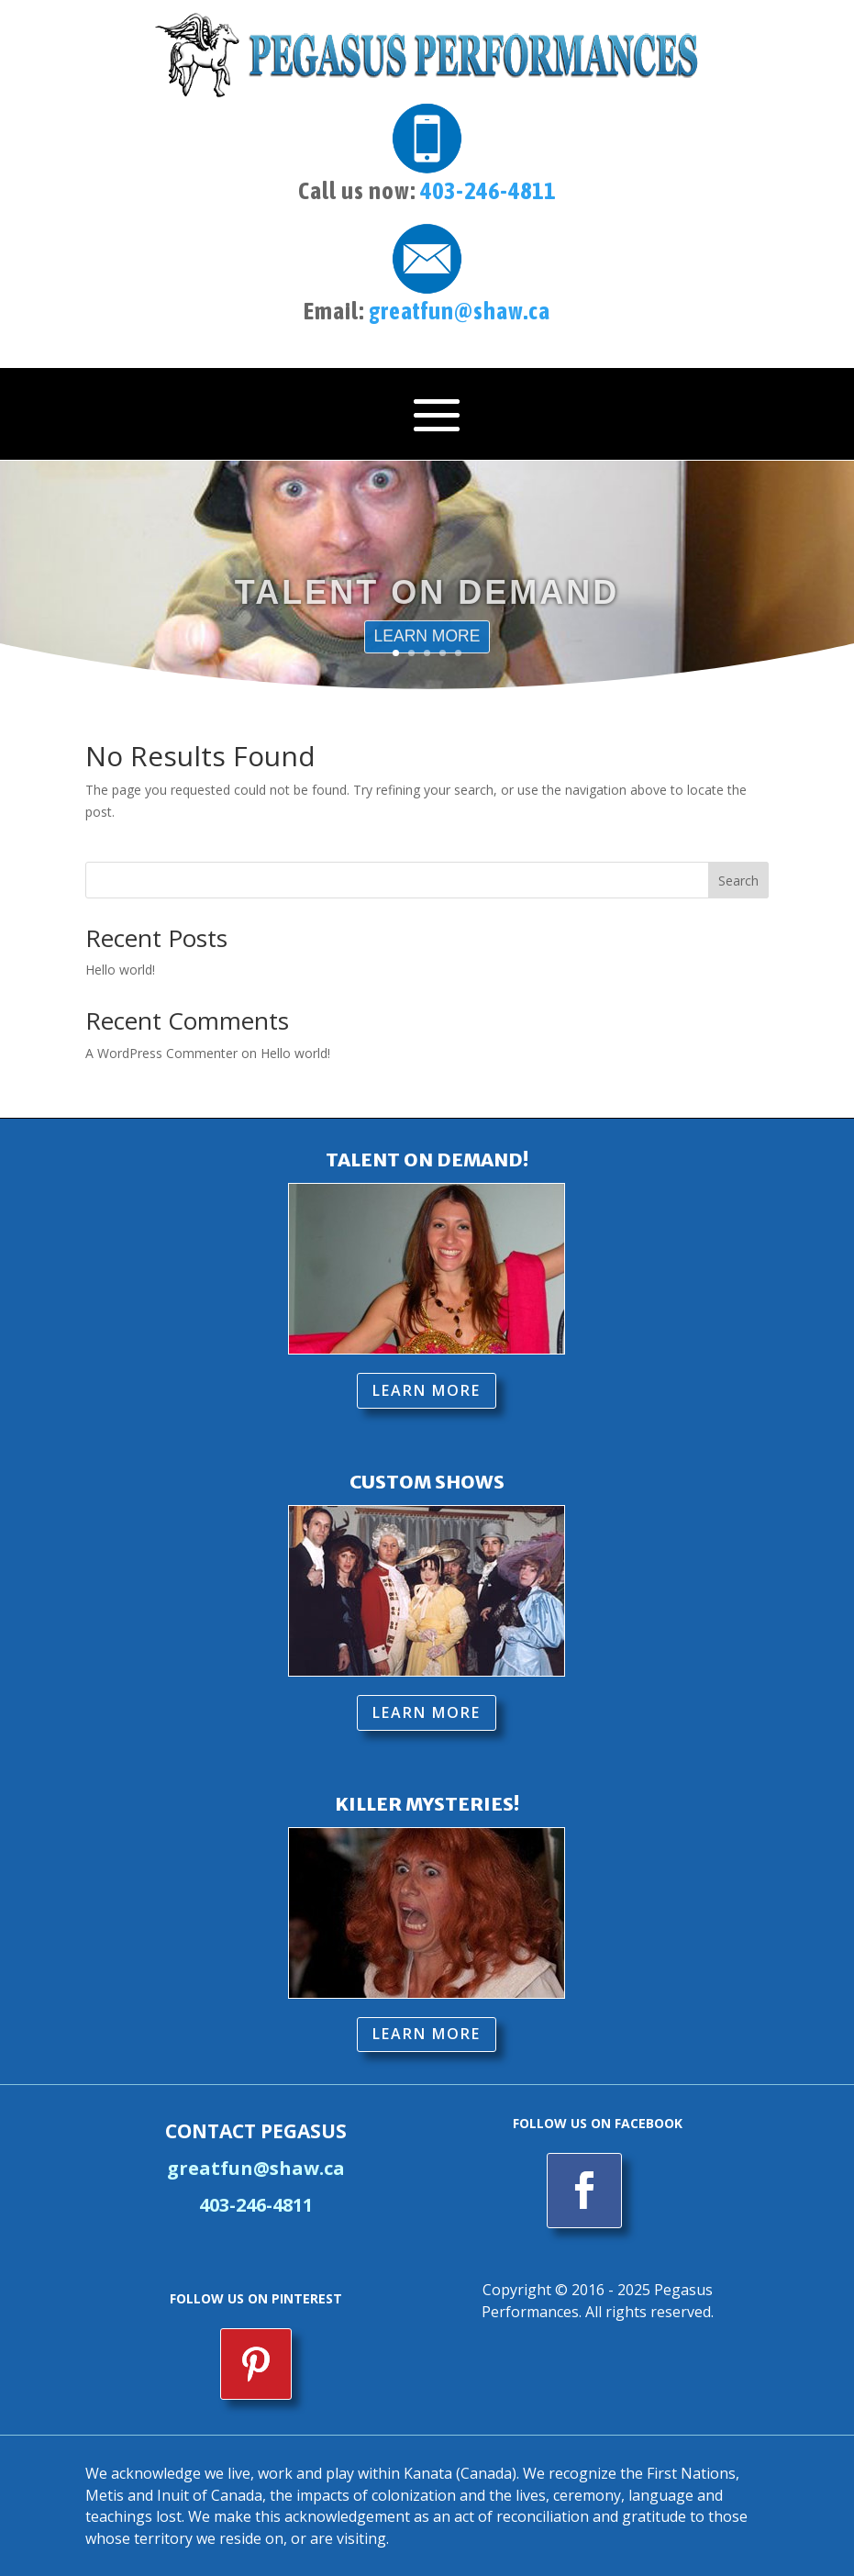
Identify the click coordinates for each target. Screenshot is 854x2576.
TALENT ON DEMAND (427, 603)
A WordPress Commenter (161, 1050)
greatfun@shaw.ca (459, 311)
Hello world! (120, 967)
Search (738, 878)
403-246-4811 (488, 191)
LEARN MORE (426, 1387)
